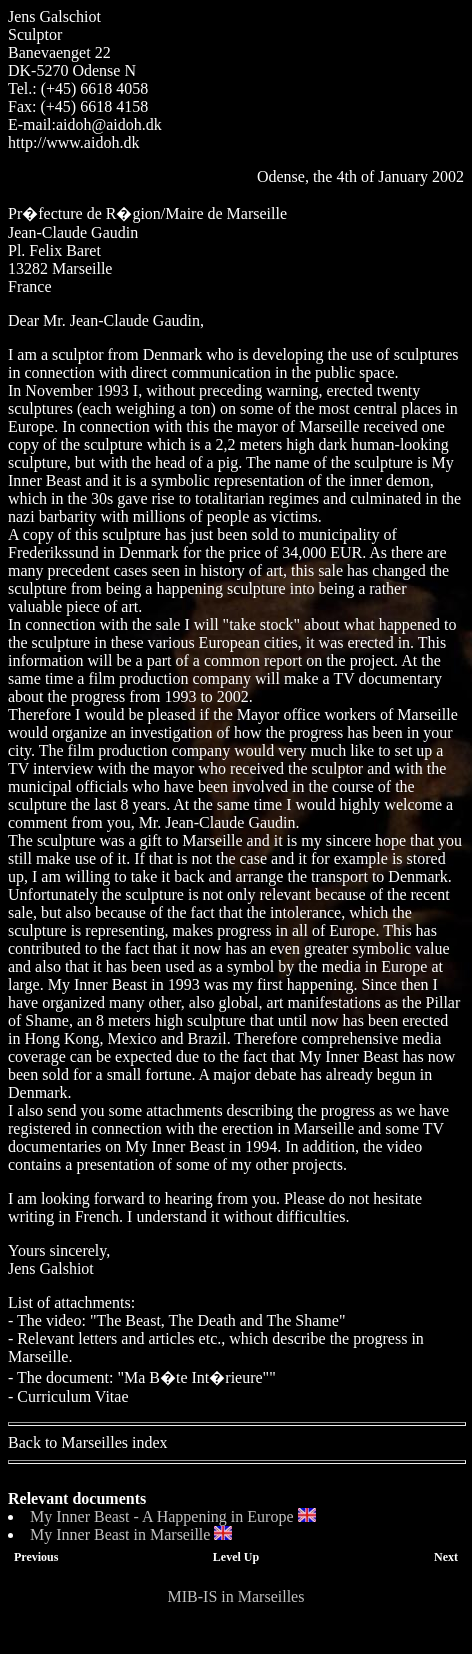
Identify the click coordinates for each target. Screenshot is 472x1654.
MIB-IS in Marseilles (236, 1596)
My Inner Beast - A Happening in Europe (162, 1516)
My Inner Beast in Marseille (120, 1534)
